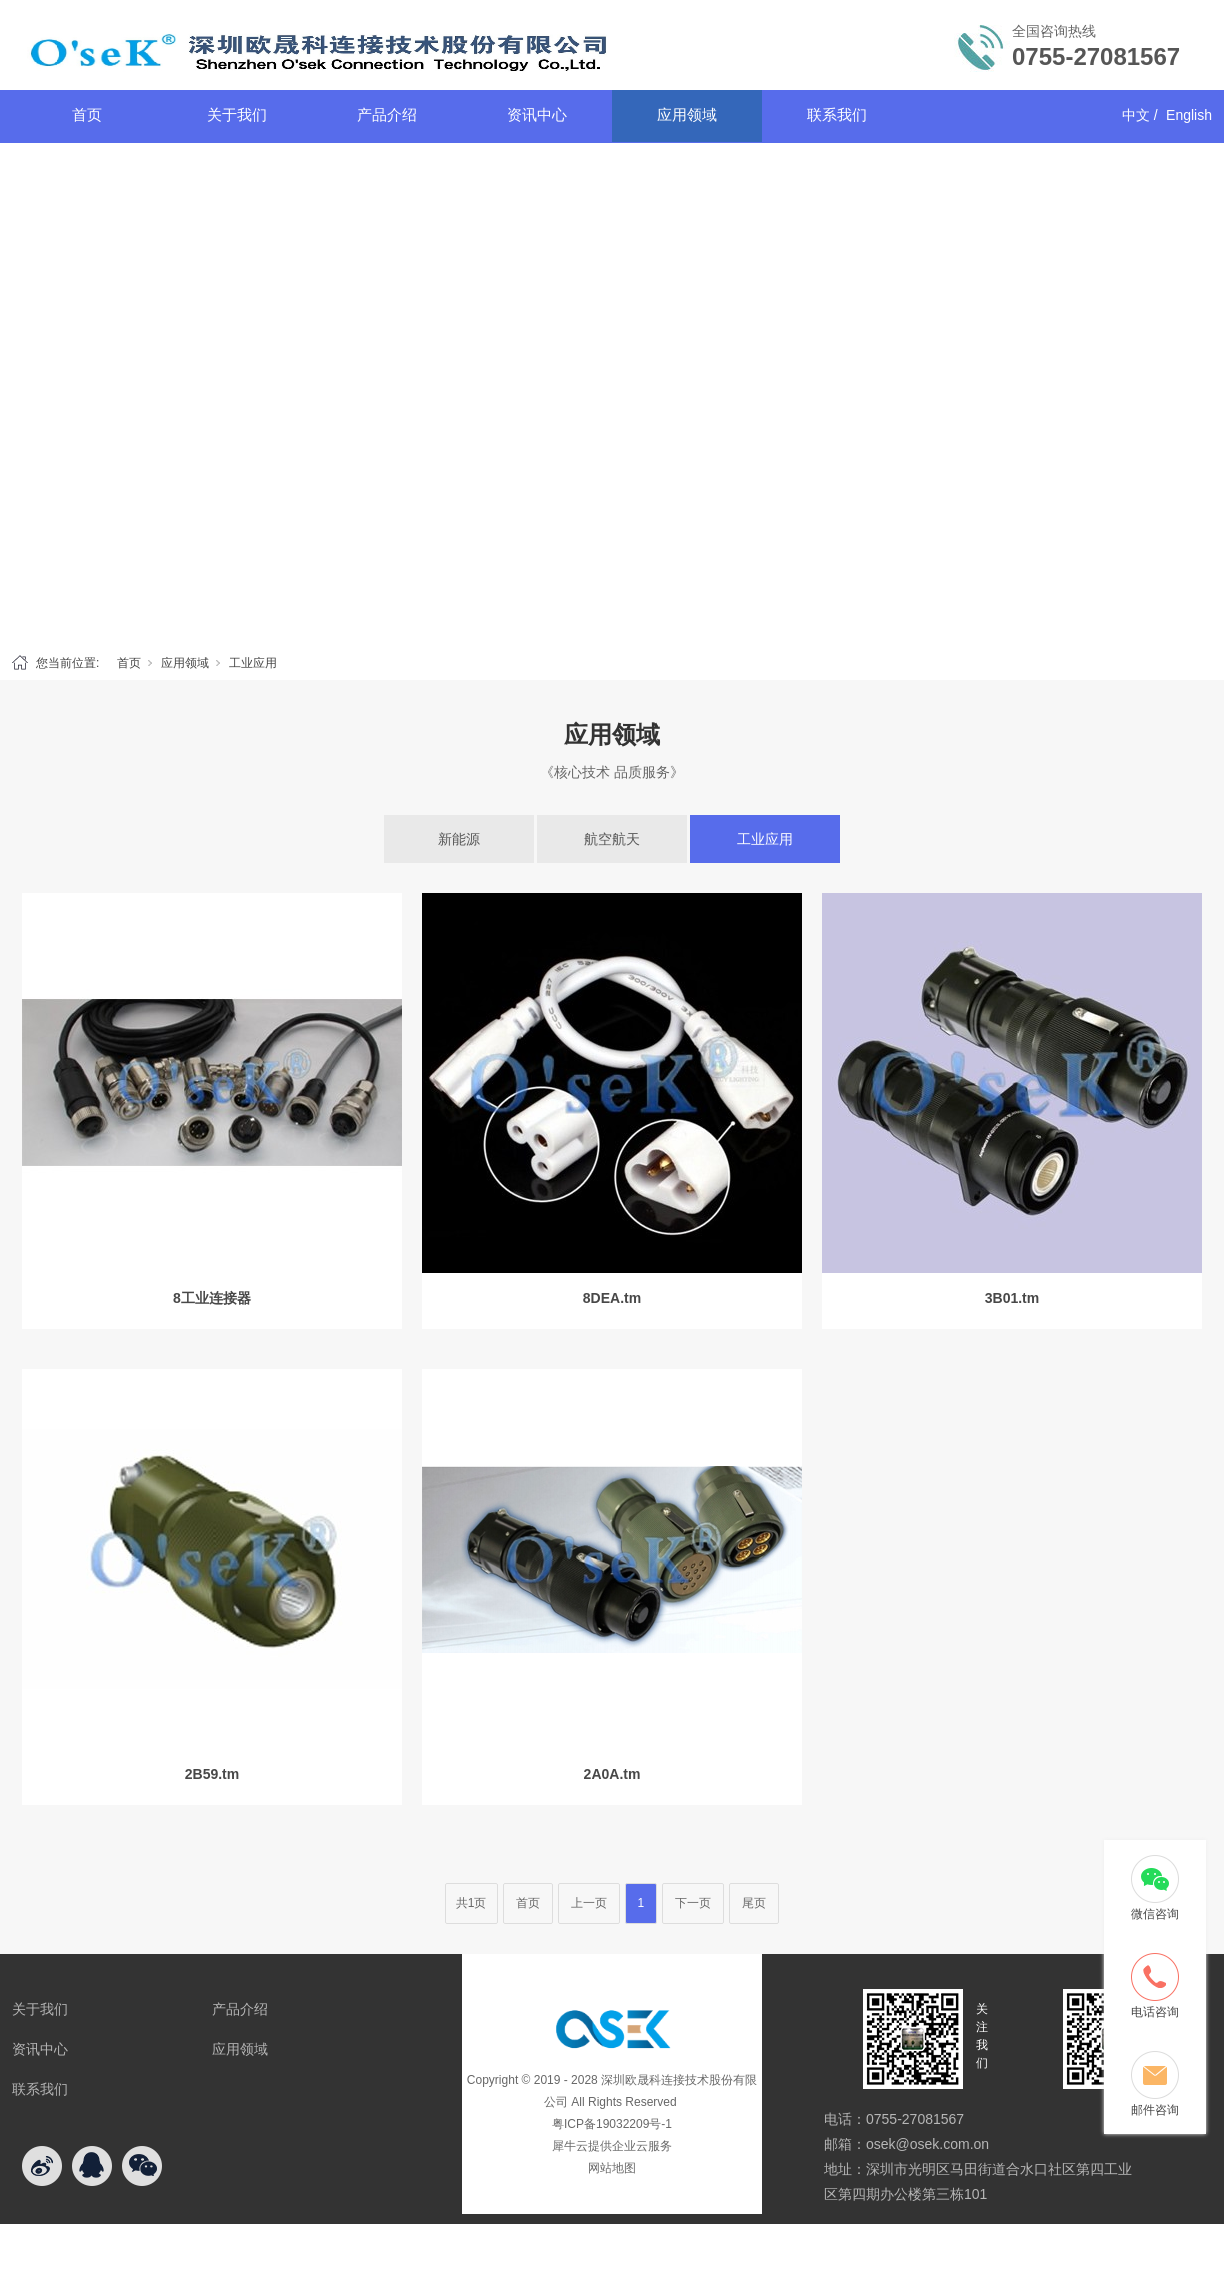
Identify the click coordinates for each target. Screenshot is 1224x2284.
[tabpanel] (612, 393)
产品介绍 (387, 114)
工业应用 (253, 663)
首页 (87, 114)
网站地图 (612, 2168)
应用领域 (687, 114)
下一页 (693, 1903)
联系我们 (837, 114)
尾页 (754, 1903)
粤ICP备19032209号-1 (612, 2124)
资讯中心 (537, 114)
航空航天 (612, 839)
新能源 (459, 839)
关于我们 (237, 114)
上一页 (589, 1903)
